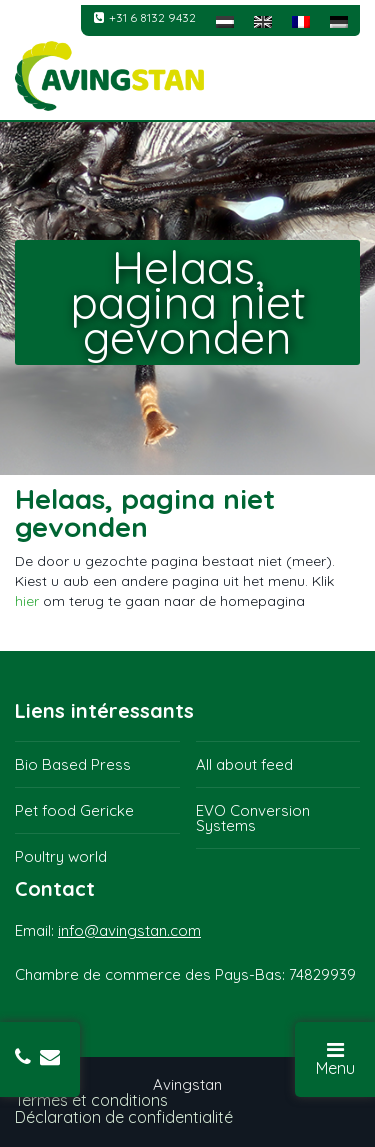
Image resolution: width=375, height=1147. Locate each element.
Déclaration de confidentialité (124, 1117)
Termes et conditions (91, 1100)
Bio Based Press (73, 764)
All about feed (244, 764)
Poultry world (61, 856)
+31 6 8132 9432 (145, 17)
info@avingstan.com (129, 930)
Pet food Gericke (74, 810)
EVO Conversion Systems (253, 818)
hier (27, 601)
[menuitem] (225, 20)
